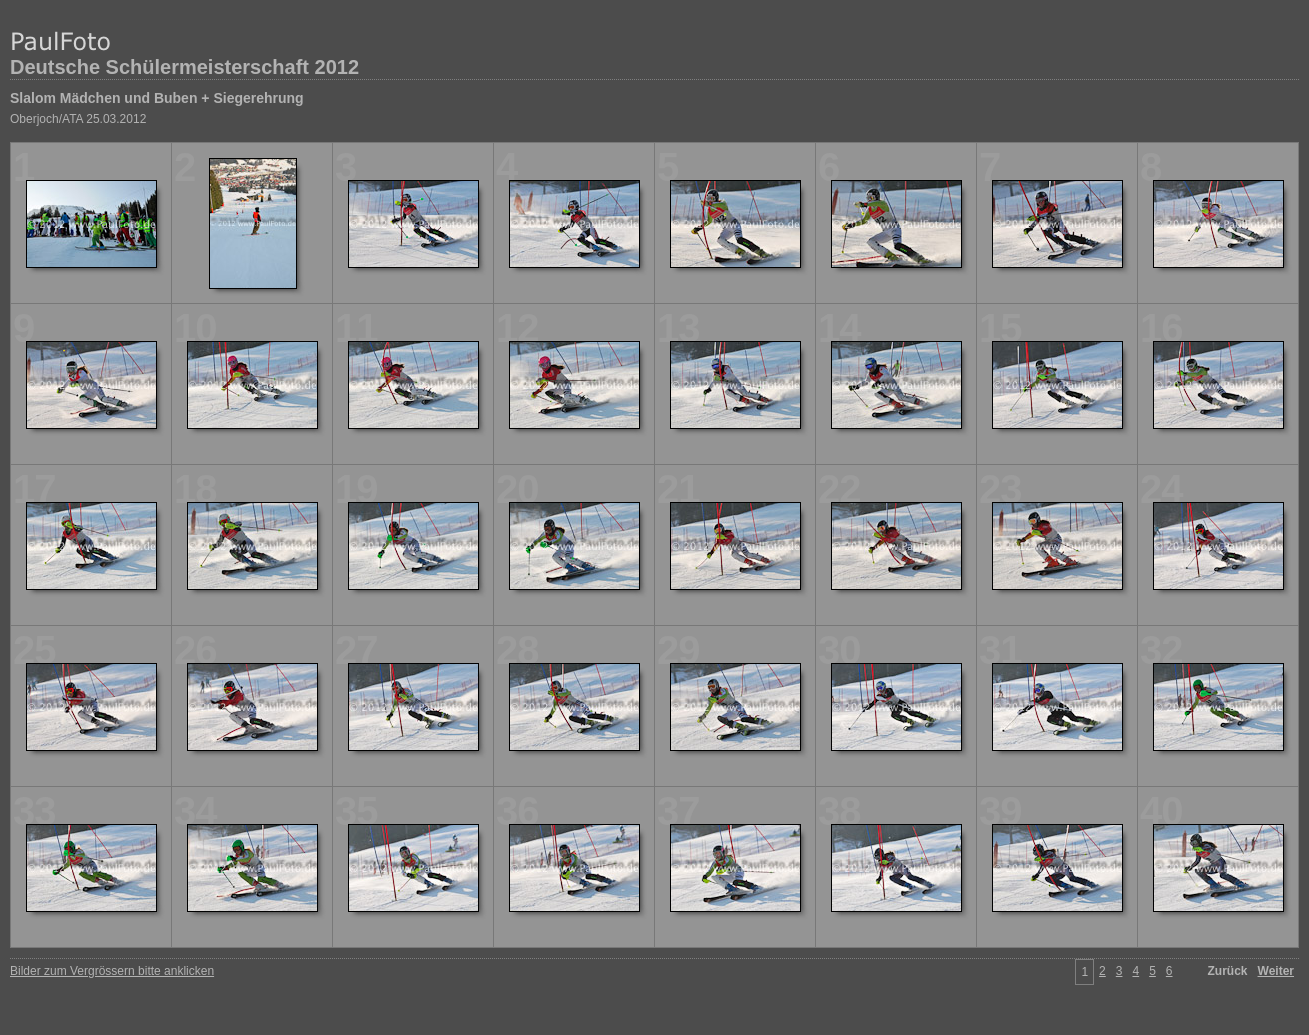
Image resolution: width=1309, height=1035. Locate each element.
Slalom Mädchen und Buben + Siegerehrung (157, 98)
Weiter (1276, 971)
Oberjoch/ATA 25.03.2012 (78, 119)
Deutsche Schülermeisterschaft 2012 (184, 67)
